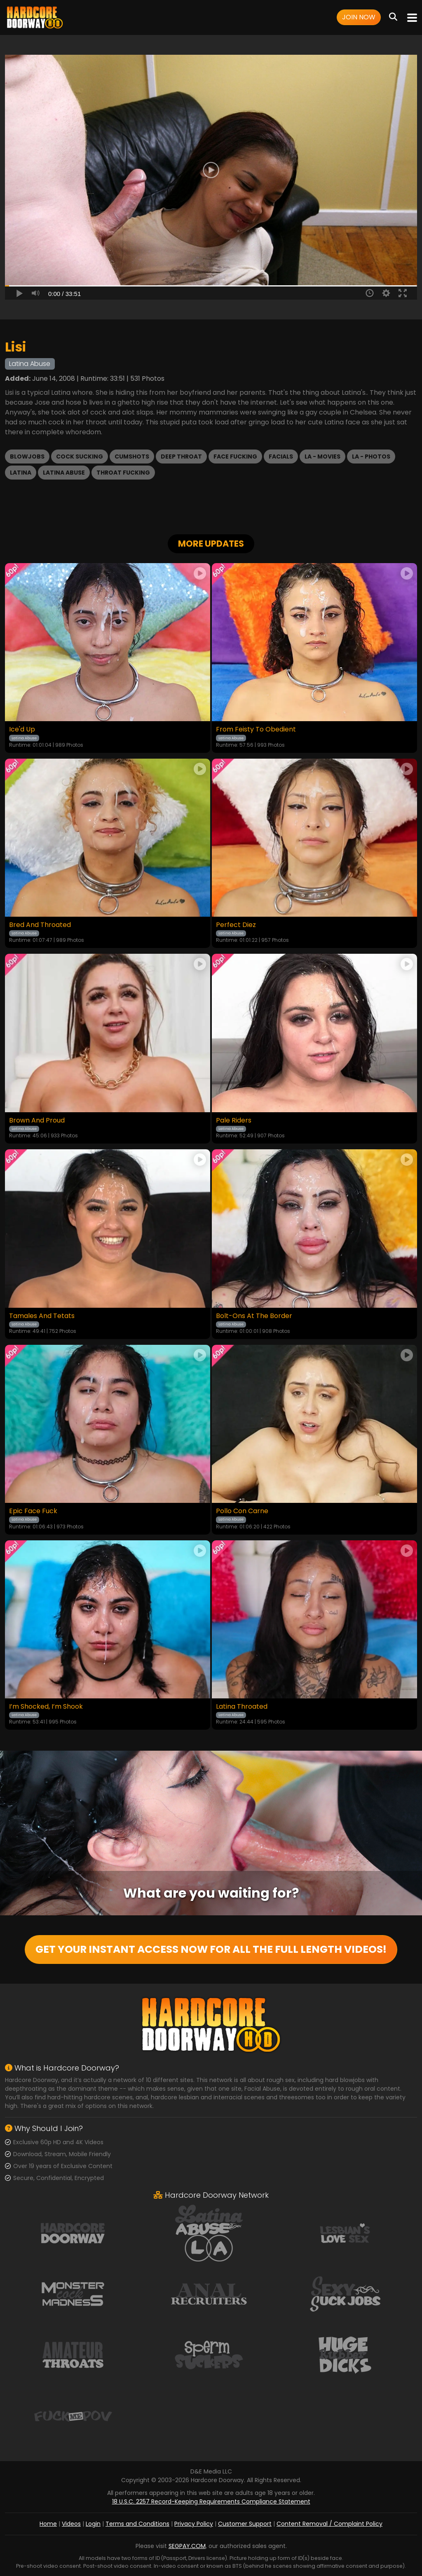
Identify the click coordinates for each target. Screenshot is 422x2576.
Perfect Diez (236, 925)
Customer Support (245, 2524)
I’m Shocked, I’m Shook (46, 1707)
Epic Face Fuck (33, 1511)
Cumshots (132, 456)
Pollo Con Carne (242, 1511)
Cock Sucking (79, 456)
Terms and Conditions (137, 2524)
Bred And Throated (40, 925)
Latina (20, 472)
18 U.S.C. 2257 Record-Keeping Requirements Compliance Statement (211, 2501)
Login (93, 2524)
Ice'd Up (22, 729)
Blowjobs (27, 456)
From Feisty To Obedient (256, 729)
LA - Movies (322, 456)
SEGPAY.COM (187, 2546)
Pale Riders (233, 1120)
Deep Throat (181, 456)
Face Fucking (235, 456)
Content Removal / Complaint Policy (329, 2524)
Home (48, 2524)
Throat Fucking (123, 472)
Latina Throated (241, 1707)
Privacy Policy (193, 2524)
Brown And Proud (37, 1120)
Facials (281, 456)
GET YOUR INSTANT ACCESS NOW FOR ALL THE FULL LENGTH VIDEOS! (211, 1949)
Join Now (358, 17)
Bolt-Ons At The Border (254, 1316)
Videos (71, 2524)
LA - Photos (371, 456)
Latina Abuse (64, 472)
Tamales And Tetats (42, 1316)
